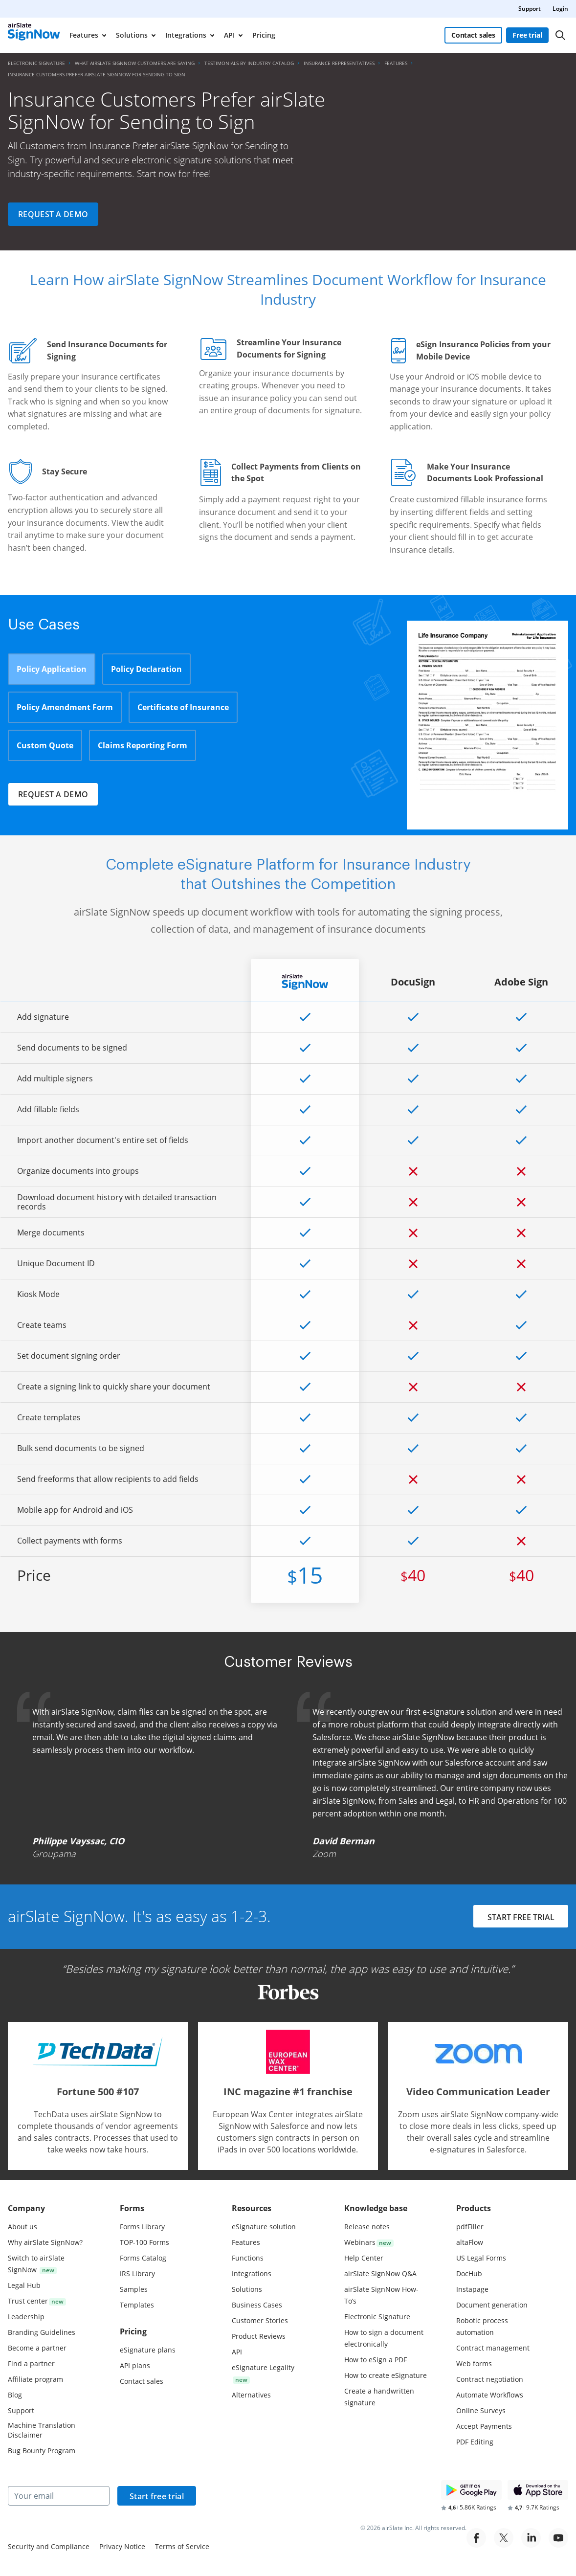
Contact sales (473, 35)
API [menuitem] (229, 35)
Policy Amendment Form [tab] (65, 707)
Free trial (527, 35)
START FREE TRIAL (520, 1917)
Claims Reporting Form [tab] (142, 745)
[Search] (560, 35)
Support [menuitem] (529, 8)
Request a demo (53, 214)
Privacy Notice (122, 2546)
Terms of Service (182, 2546)
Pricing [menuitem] (263, 35)
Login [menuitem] (560, 8)
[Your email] (59, 2496)
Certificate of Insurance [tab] (183, 707)
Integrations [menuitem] (185, 35)
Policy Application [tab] (52, 669)
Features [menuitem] (83, 35)
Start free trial (157, 2496)
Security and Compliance (48, 2546)
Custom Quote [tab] (45, 745)
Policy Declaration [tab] (146, 669)
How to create (385, 2375)
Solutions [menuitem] (132, 35)
